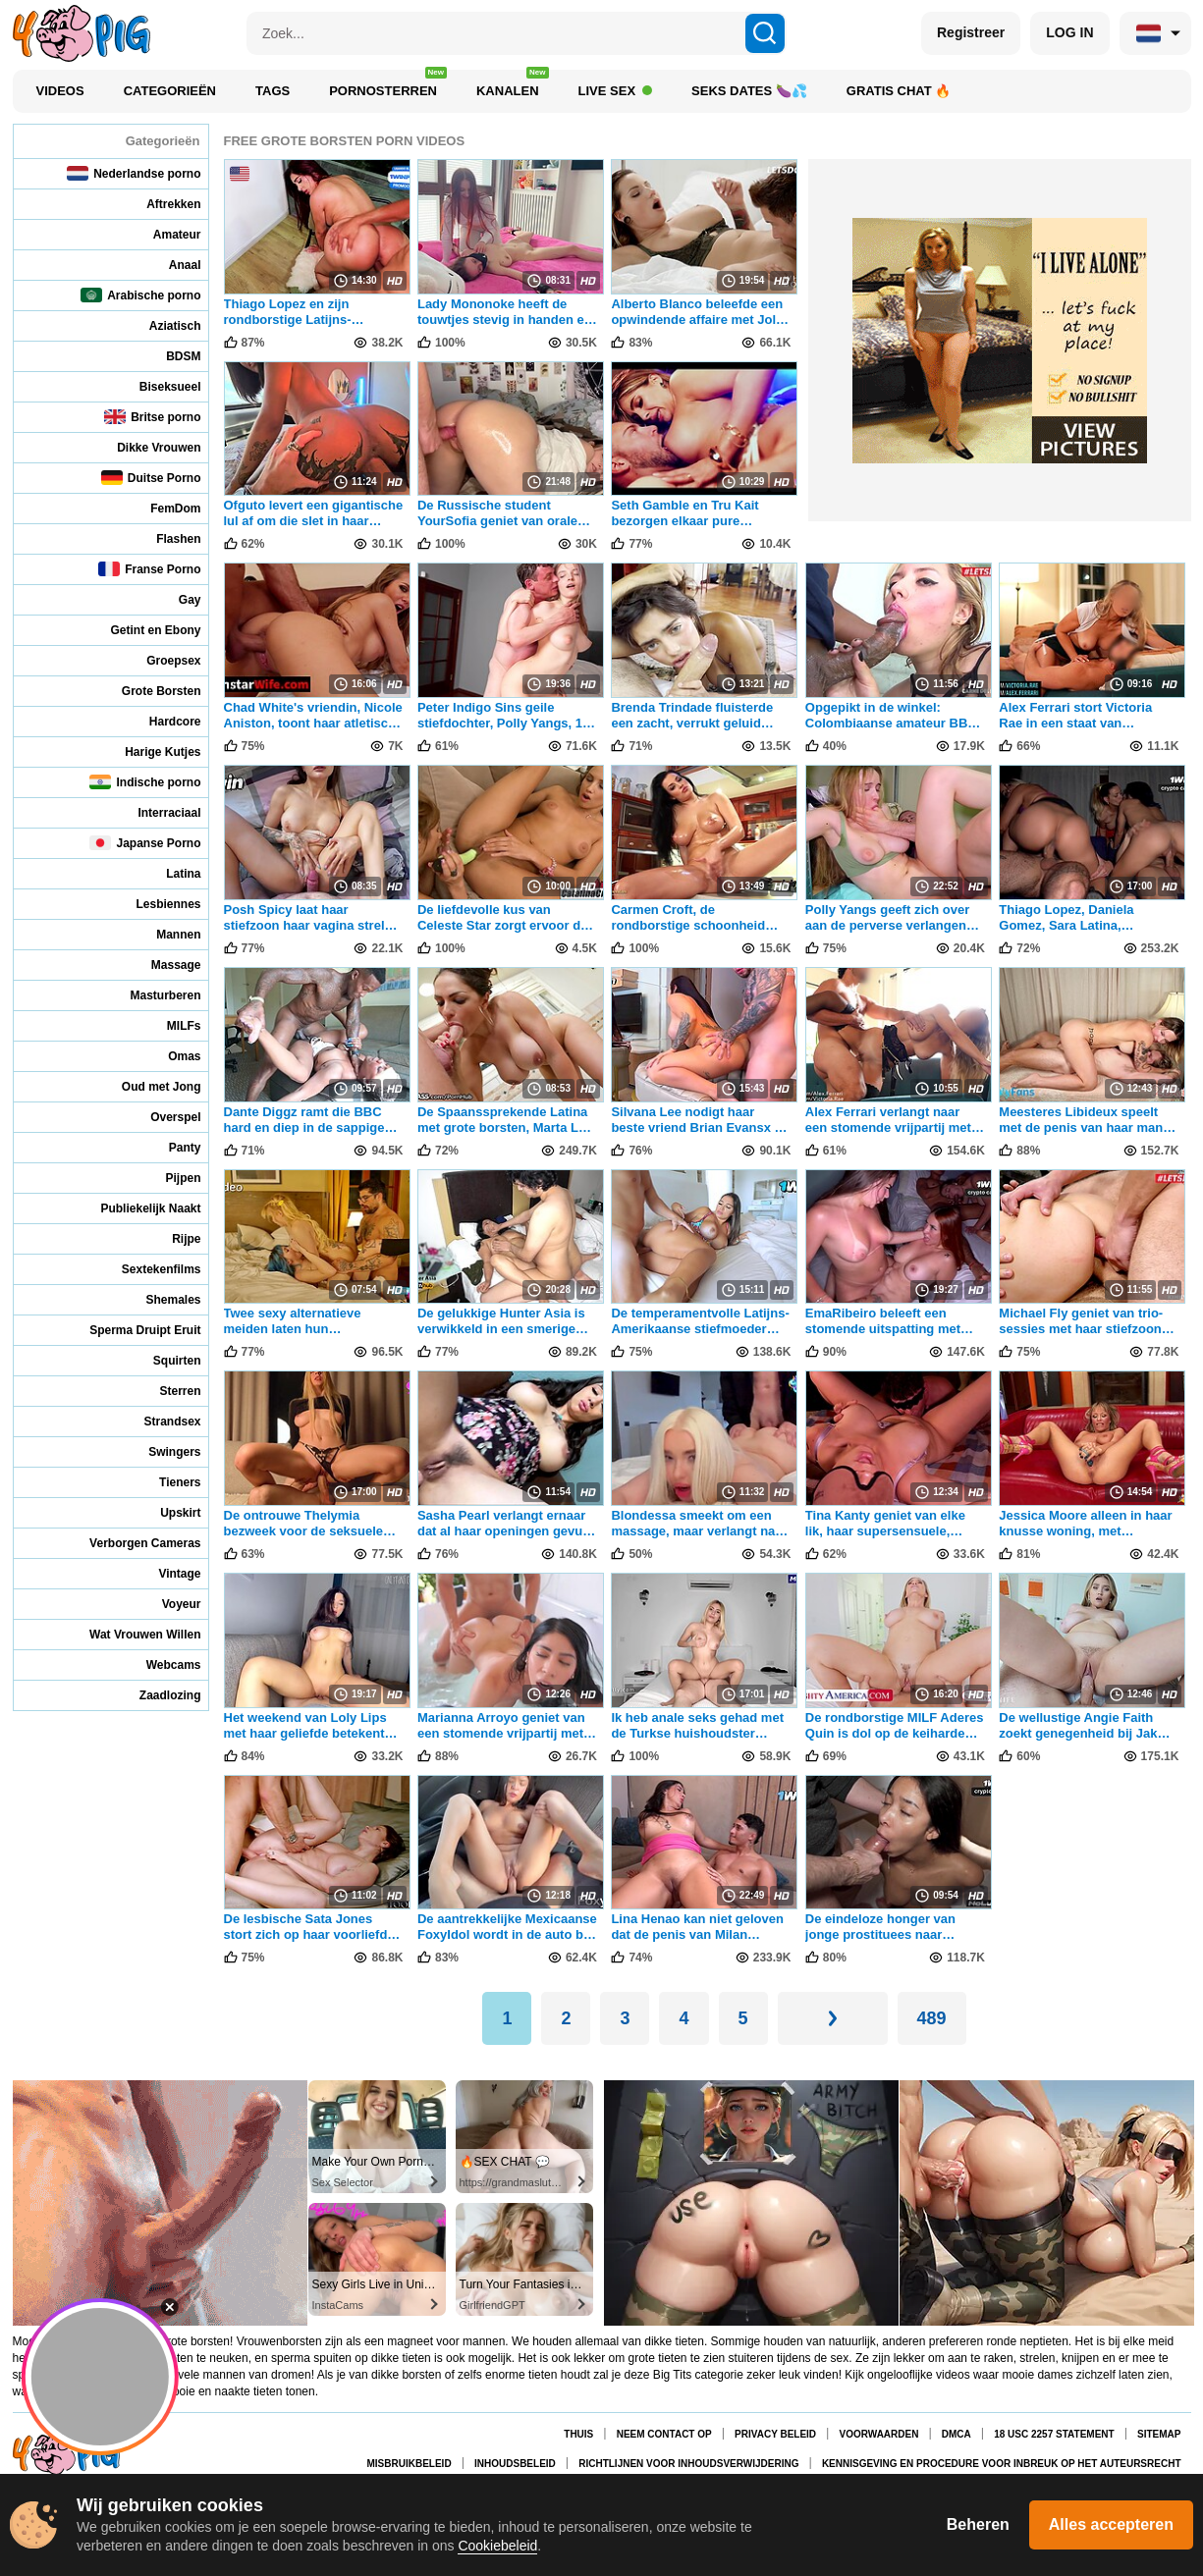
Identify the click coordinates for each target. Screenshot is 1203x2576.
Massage (163, 964)
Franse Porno (149, 569)
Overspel (162, 1116)
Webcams (160, 1664)
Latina (169, 873)
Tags (272, 90)
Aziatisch (162, 325)
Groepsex (160, 660)
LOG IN (1069, 32)
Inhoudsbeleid (515, 2463)
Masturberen (151, 995)
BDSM (169, 356)
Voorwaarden (878, 2434)
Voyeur (168, 1603)
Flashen (165, 538)
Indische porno (144, 782)
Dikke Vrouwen (145, 447)
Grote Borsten (148, 690)
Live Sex (615, 90)
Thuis (578, 2434)
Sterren (166, 1390)
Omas (170, 1055)
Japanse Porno (144, 842)
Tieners (166, 1482)
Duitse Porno (151, 477)
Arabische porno (140, 295)
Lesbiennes (154, 903)
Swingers (161, 1451)
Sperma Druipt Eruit (131, 1329)
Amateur (164, 234)
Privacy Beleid (775, 2434)
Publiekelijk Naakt (137, 1208)
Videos (60, 90)
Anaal (171, 264)
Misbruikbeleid (409, 2463)
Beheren (978, 2524)
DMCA (956, 2434)
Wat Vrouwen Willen (131, 1634)
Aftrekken (160, 203)
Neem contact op (664, 2434)
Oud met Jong (148, 1086)
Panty (171, 1147)
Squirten (164, 1360)
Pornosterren (388, 86)
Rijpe (172, 1238)
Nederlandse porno (133, 173)
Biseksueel (157, 386)
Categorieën (170, 90)
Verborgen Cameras (131, 1542)
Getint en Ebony (141, 629)
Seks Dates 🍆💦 (749, 90)
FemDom (162, 508)
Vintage (166, 1573)
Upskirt (167, 1512)
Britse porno (152, 416)
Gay (176, 599)
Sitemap (1158, 2434)
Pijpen (169, 1177)
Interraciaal (155, 812)
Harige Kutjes (149, 751)
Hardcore (162, 721)
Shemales (159, 1299)
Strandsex (158, 1421)
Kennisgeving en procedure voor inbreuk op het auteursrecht (1001, 2463)
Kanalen (512, 86)
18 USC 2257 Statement (1054, 2434)
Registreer (971, 32)
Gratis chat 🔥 (899, 90)
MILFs (170, 1025)
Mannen (165, 934)
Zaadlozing (157, 1695)
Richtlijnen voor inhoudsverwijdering (688, 2463)
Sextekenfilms (148, 1268)
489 (932, 2018)
